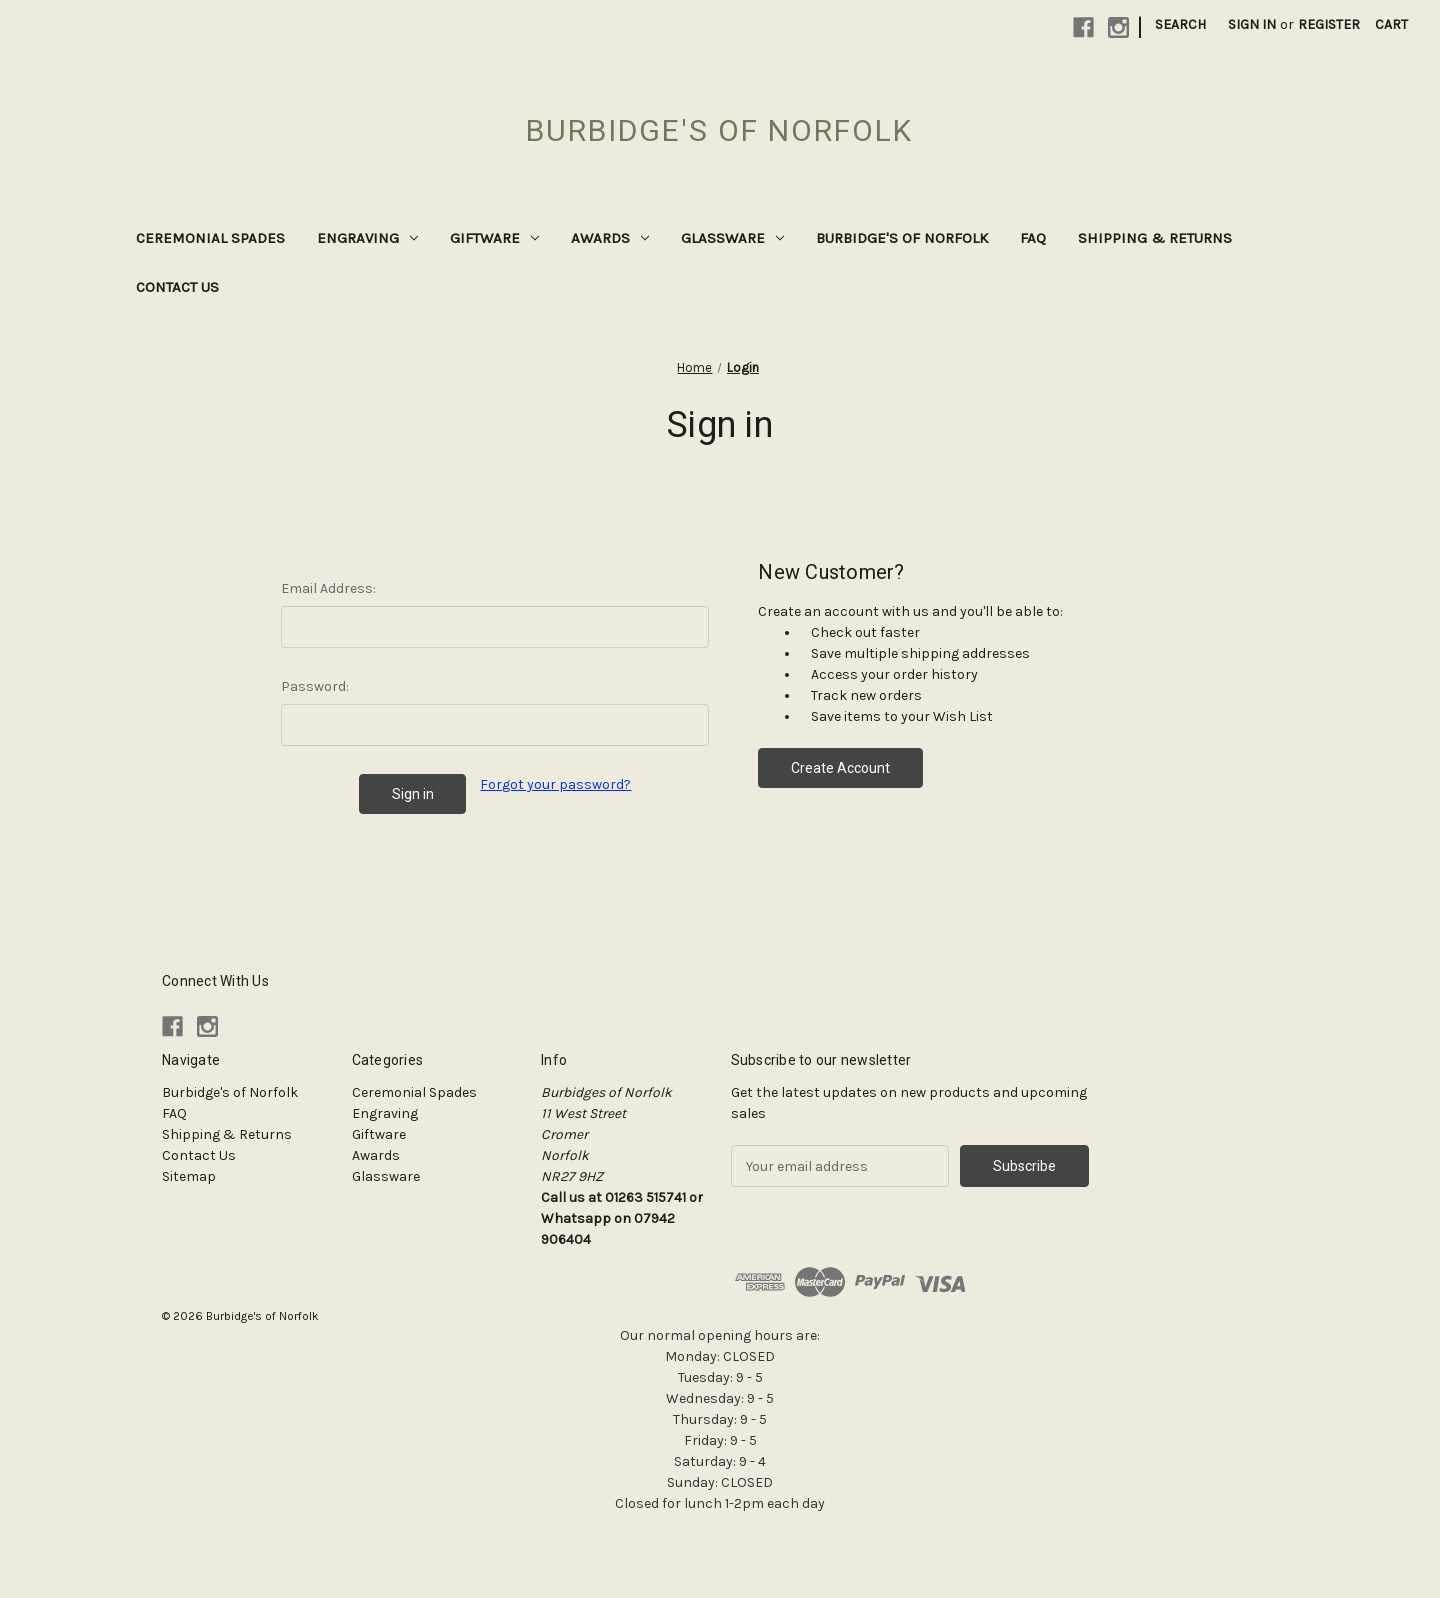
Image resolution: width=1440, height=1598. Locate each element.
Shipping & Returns (1155, 238)
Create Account (840, 768)
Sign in (1252, 24)
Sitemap (189, 1176)
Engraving (367, 238)
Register (1329, 24)
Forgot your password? (555, 784)
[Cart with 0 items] (1391, 24)
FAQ (1033, 238)
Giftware (494, 238)
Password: (315, 686)
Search (1180, 24)
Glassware (732, 238)
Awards (610, 238)
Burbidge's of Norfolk (902, 238)
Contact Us (177, 287)
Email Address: (328, 588)
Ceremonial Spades (210, 238)
